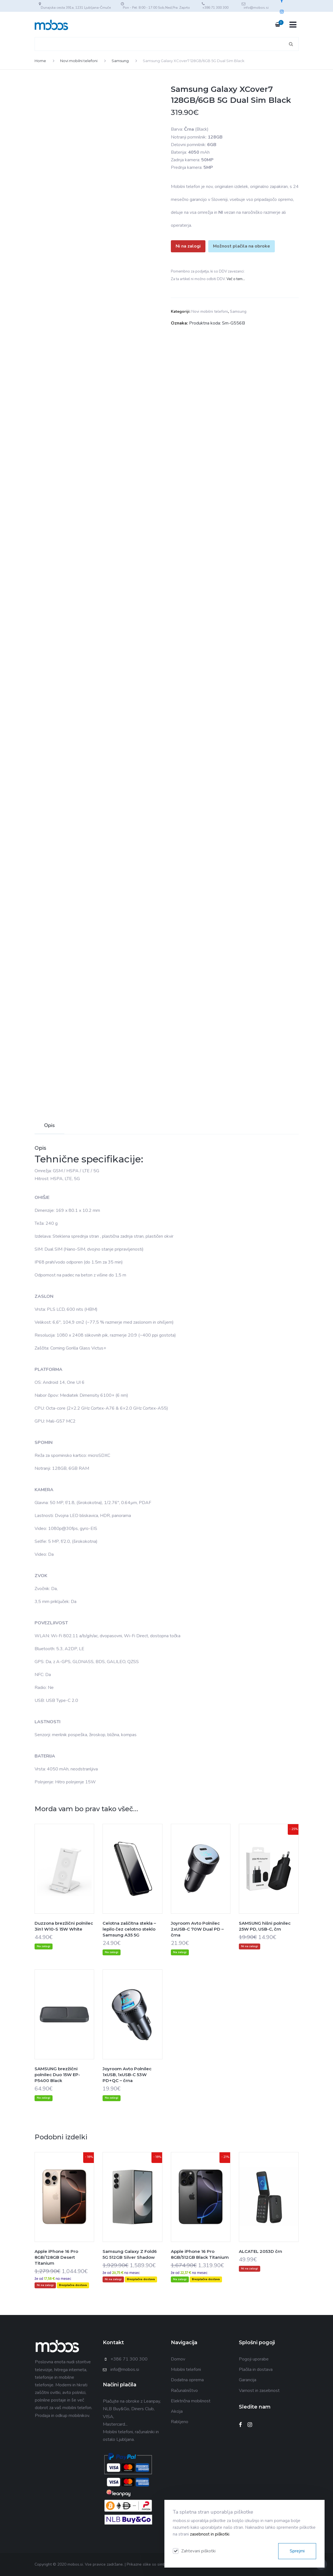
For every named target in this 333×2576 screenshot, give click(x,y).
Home (40, 60)
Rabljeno (179, 2422)
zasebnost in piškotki (209, 2534)
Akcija (177, 2411)
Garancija (247, 2380)
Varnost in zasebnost (259, 2390)
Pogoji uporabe (254, 2359)
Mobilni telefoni (186, 2369)
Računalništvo (184, 2390)
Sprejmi (297, 2551)
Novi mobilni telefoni (79, 60)
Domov (178, 2359)
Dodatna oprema (187, 2380)
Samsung (120, 60)
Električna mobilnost (190, 2401)
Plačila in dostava (256, 2369)
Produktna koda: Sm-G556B (217, 323)
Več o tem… (235, 279)
